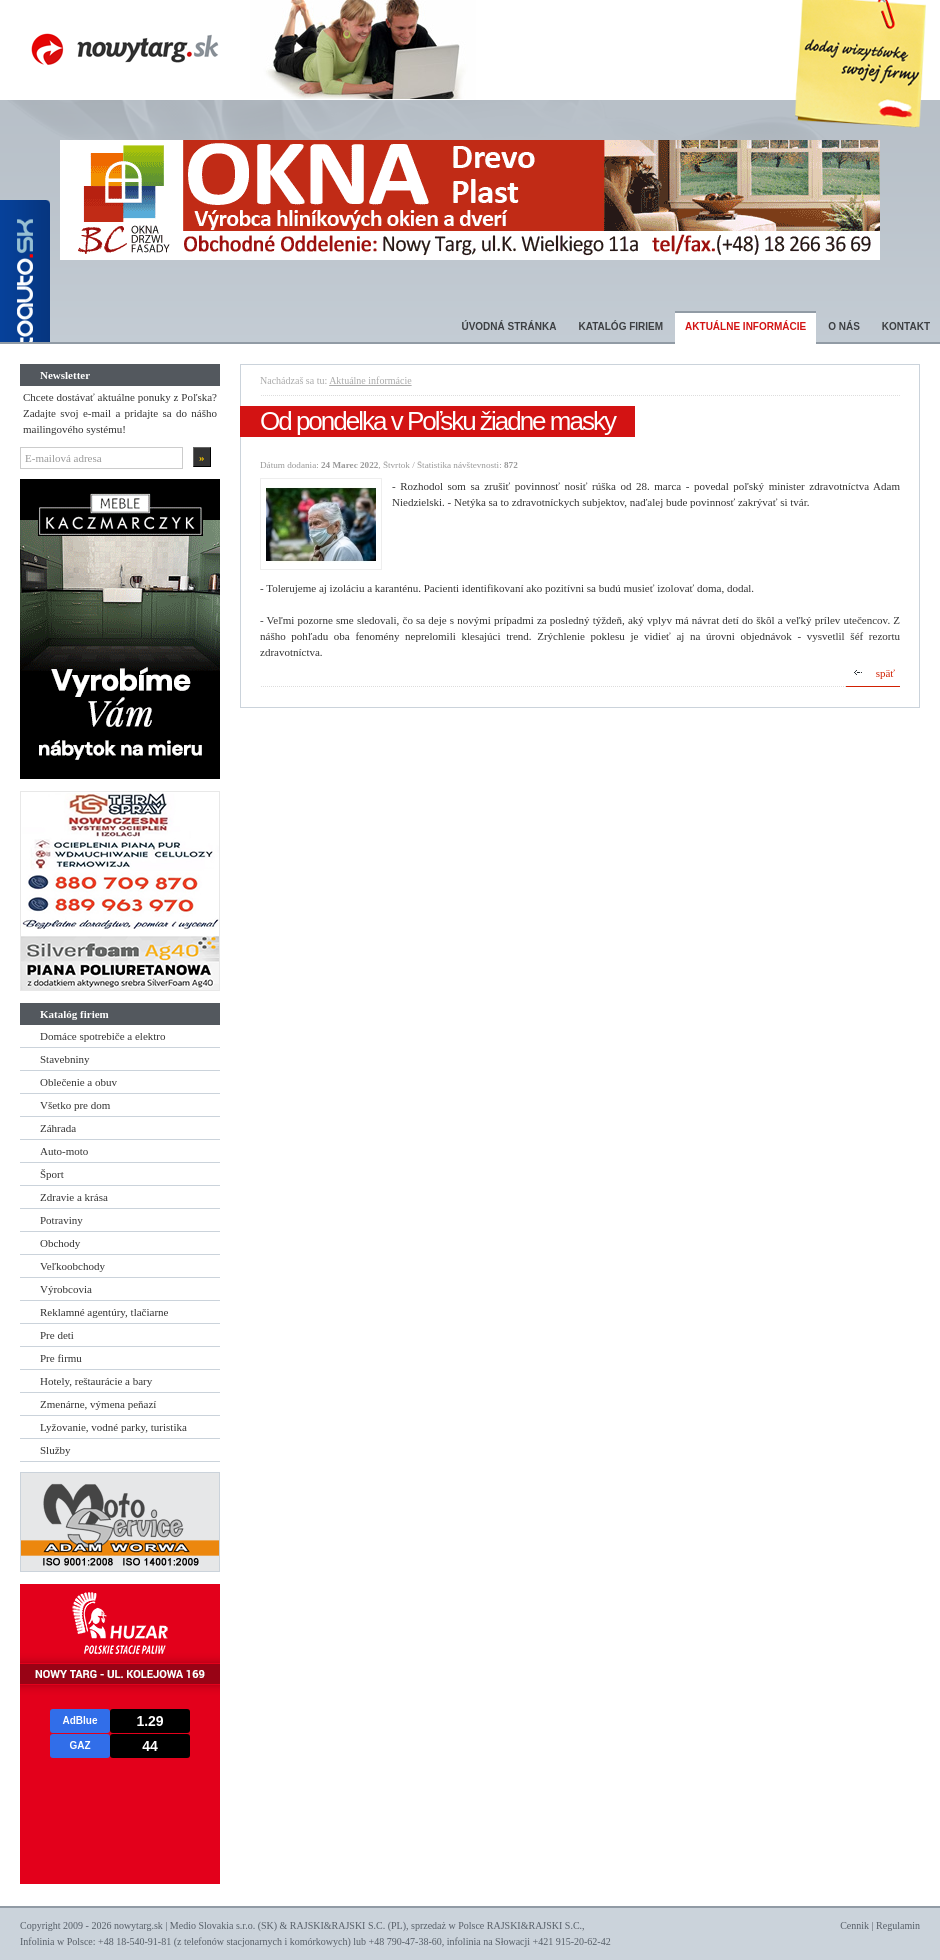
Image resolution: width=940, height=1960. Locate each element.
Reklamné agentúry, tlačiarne (104, 1312)
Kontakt (906, 326)
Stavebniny (65, 1059)
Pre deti (57, 1335)
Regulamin (898, 1925)
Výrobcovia (66, 1289)
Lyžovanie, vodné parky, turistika (113, 1427)
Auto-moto (64, 1151)
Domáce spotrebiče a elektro (103, 1036)
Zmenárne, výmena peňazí (98, 1404)
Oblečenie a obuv (78, 1082)
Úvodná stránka (508, 326)
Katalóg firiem (620, 326)
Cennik (854, 1925)
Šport (52, 1174)
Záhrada (58, 1128)
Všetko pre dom (75, 1105)
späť (885, 673)
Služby (55, 1450)
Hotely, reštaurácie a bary (96, 1381)
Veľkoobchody (72, 1266)
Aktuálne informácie (745, 326)
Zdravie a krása (74, 1197)
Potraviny (61, 1220)
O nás (844, 326)
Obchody (60, 1243)
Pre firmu (61, 1358)
